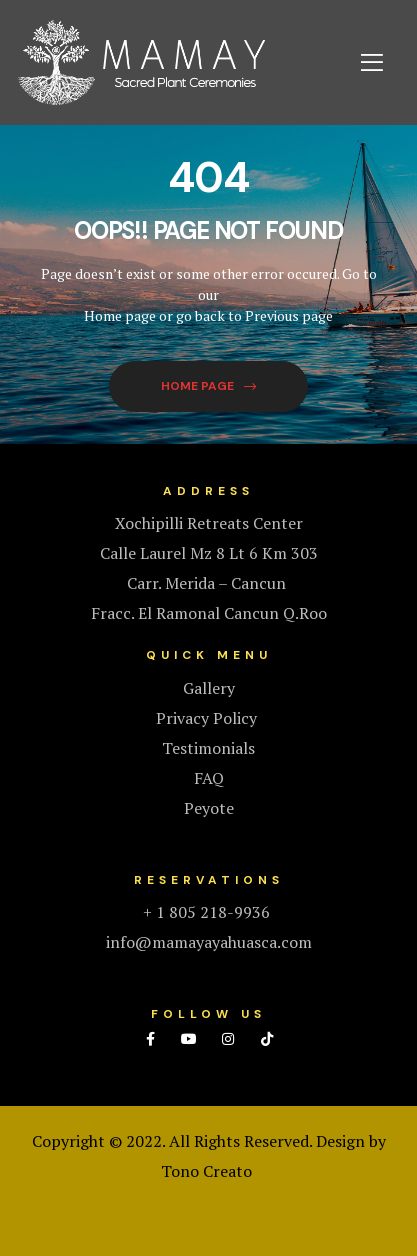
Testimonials (208, 748)
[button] (208, 386)
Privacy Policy (208, 718)
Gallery (209, 688)
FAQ (209, 778)
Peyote (209, 808)
